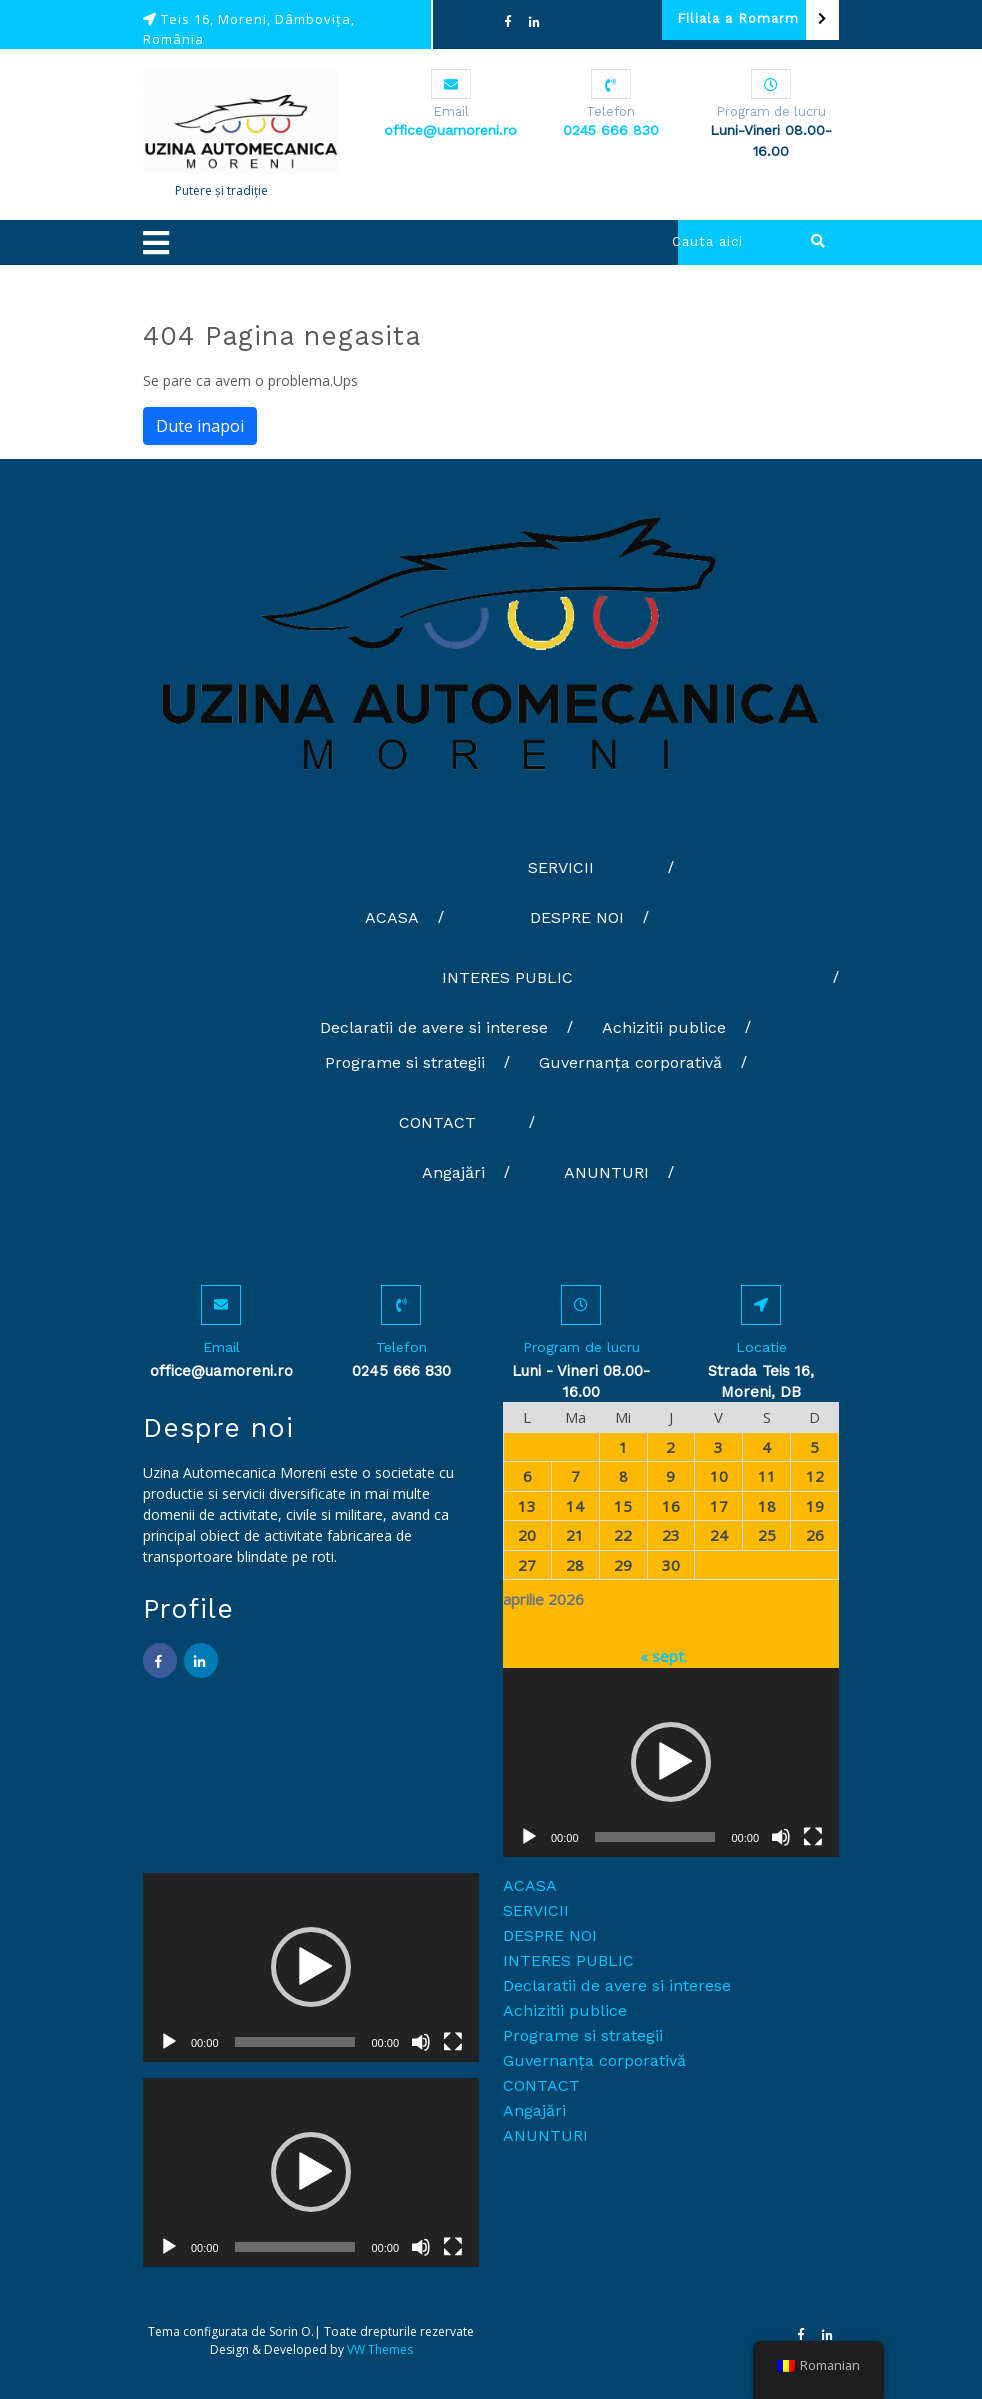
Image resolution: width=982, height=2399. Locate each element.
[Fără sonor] (781, 1837)
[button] (371, 242)
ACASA (392, 917)
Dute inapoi (200, 426)
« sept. (663, 1656)
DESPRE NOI (577, 917)
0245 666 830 (611, 130)
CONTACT (437, 1122)
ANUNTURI (606, 1172)
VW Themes (378, 2349)
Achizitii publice (664, 1027)
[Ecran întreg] (813, 1837)
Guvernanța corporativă (630, 1062)
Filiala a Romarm (758, 20)
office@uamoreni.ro (450, 130)
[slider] (655, 1837)
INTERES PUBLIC (507, 977)
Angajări (453, 1172)
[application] (671, 1762)
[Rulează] (529, 1837)
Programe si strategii (405, 1062)
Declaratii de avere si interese (434, 1027)
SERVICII (561, 867)
